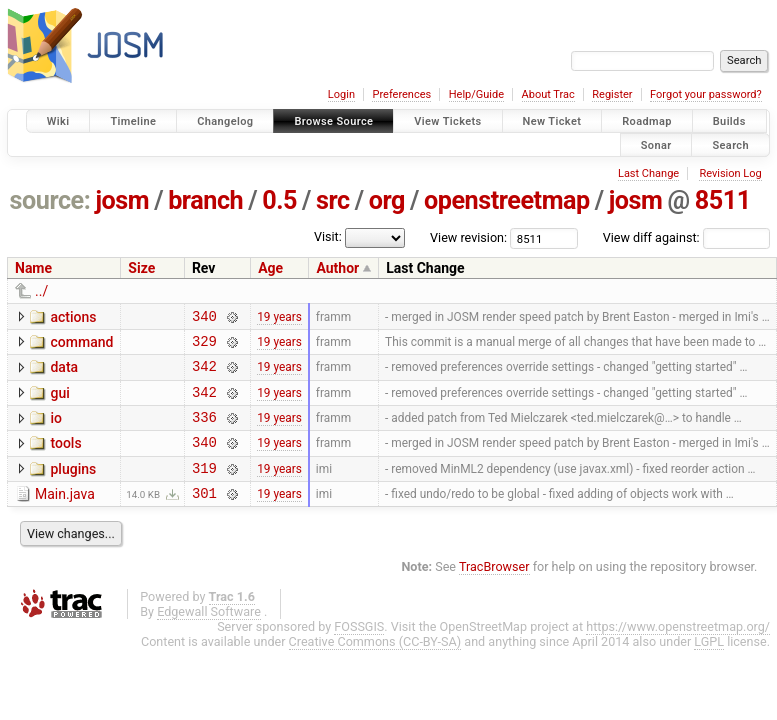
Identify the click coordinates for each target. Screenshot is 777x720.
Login (341, 94)
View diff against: (686, 237)
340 (204, 318)
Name (33, 268)
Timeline (133, 121)
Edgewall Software (209, 635)
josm (122, 200)
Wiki (58, 121)
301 (204, 516)
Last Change (648, 173)
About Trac (548, 94)
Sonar (656, 144)
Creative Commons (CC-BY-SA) (375, 665)
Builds (729, 121)
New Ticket (552, 121)
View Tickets (447, 121)
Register (612, 94)
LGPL (709, 665)
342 (204, 374)
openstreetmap (507, 200)
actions (73, 317)
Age (270, 268)
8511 (723, 200)
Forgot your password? (706, 94)
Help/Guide (476, 94)
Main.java (65, 515)
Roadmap (647, 121)
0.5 (279, 200)
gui (59, 402)
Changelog (225, 121)
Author (337, 268)
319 (204, 488)
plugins (73, 487)
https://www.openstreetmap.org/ (678, 650)
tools (65, 458)
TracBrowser (494, 590)
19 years (279, 318)
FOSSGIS (359, 650)
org (387, 200)
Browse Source (333, 121)
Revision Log (730, 173)
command (81, 345)
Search (730, 144)
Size (141, 268)
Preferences (401, 94)
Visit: (328, 236)
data (64, 373)
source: (50, 200)
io (56, 430)
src (333, 200)
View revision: (468, 237)
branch (205, 200)
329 (204, 346)
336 (204, 431)
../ (41, 291)
